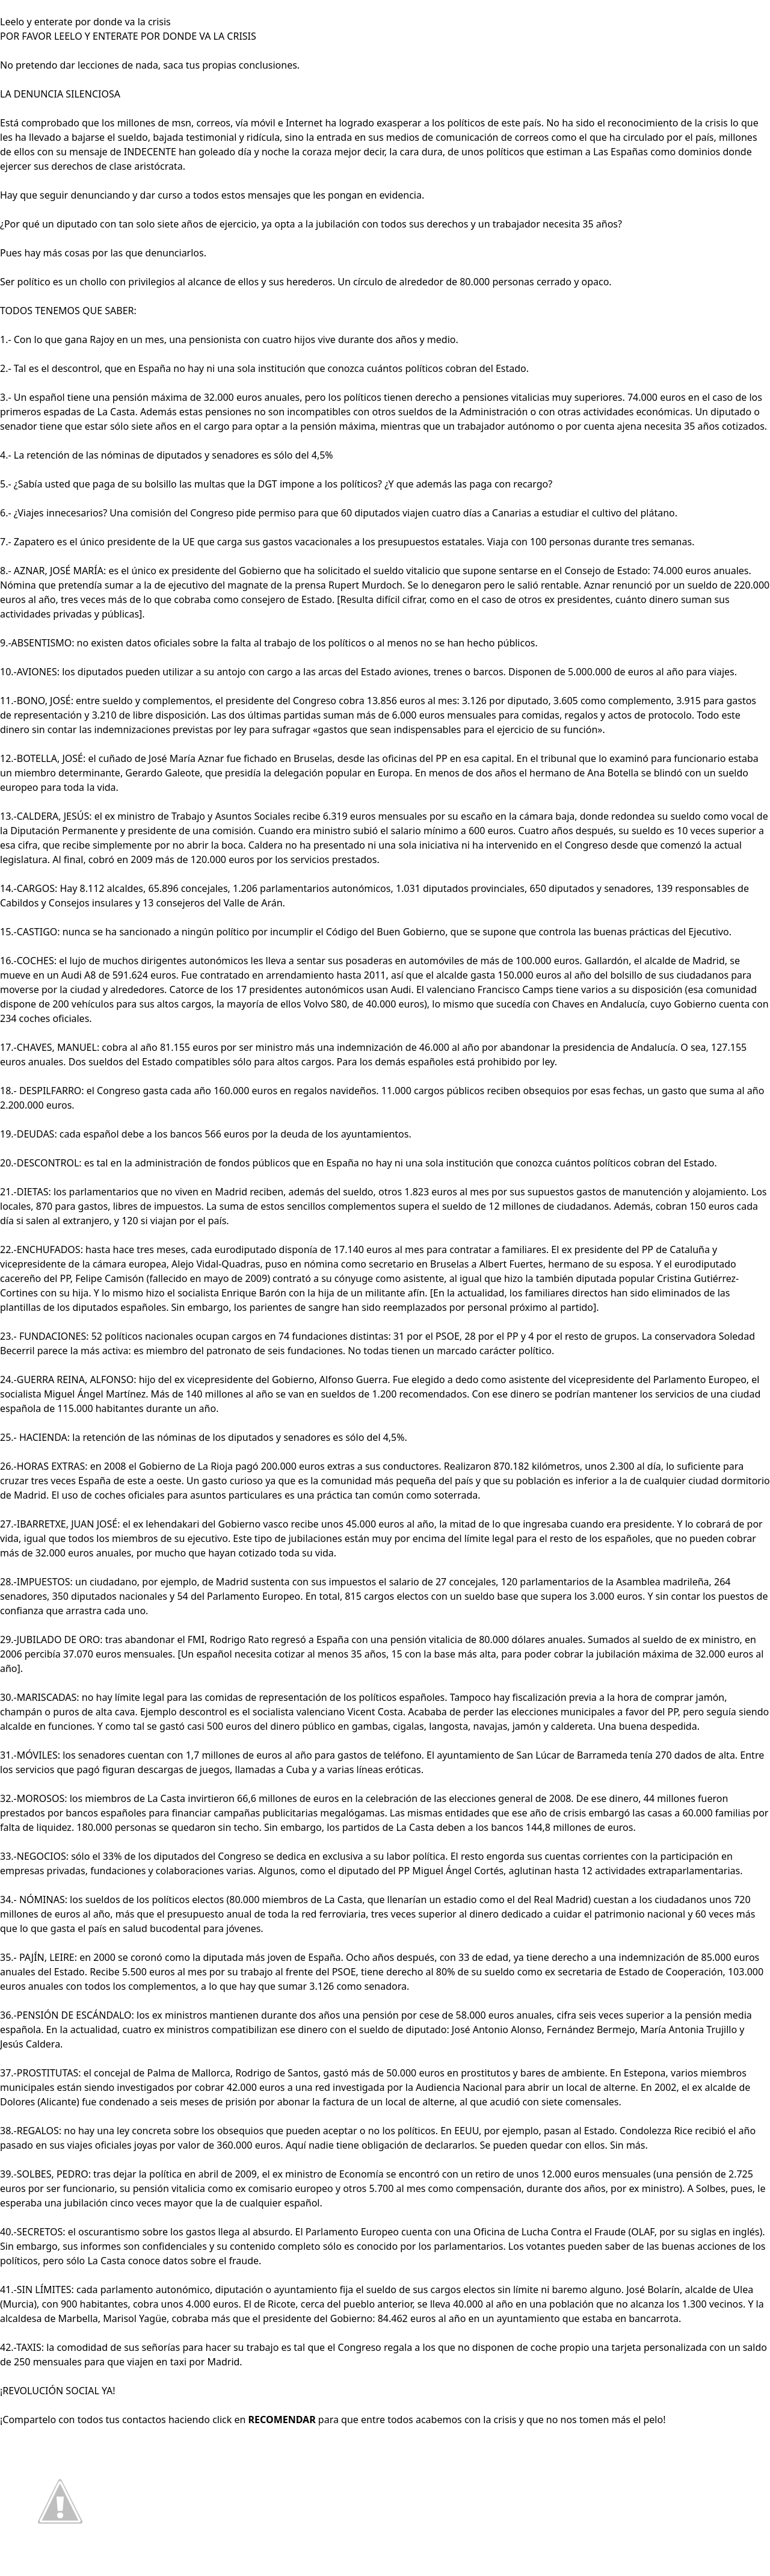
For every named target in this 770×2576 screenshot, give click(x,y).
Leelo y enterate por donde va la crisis (85, 21)
